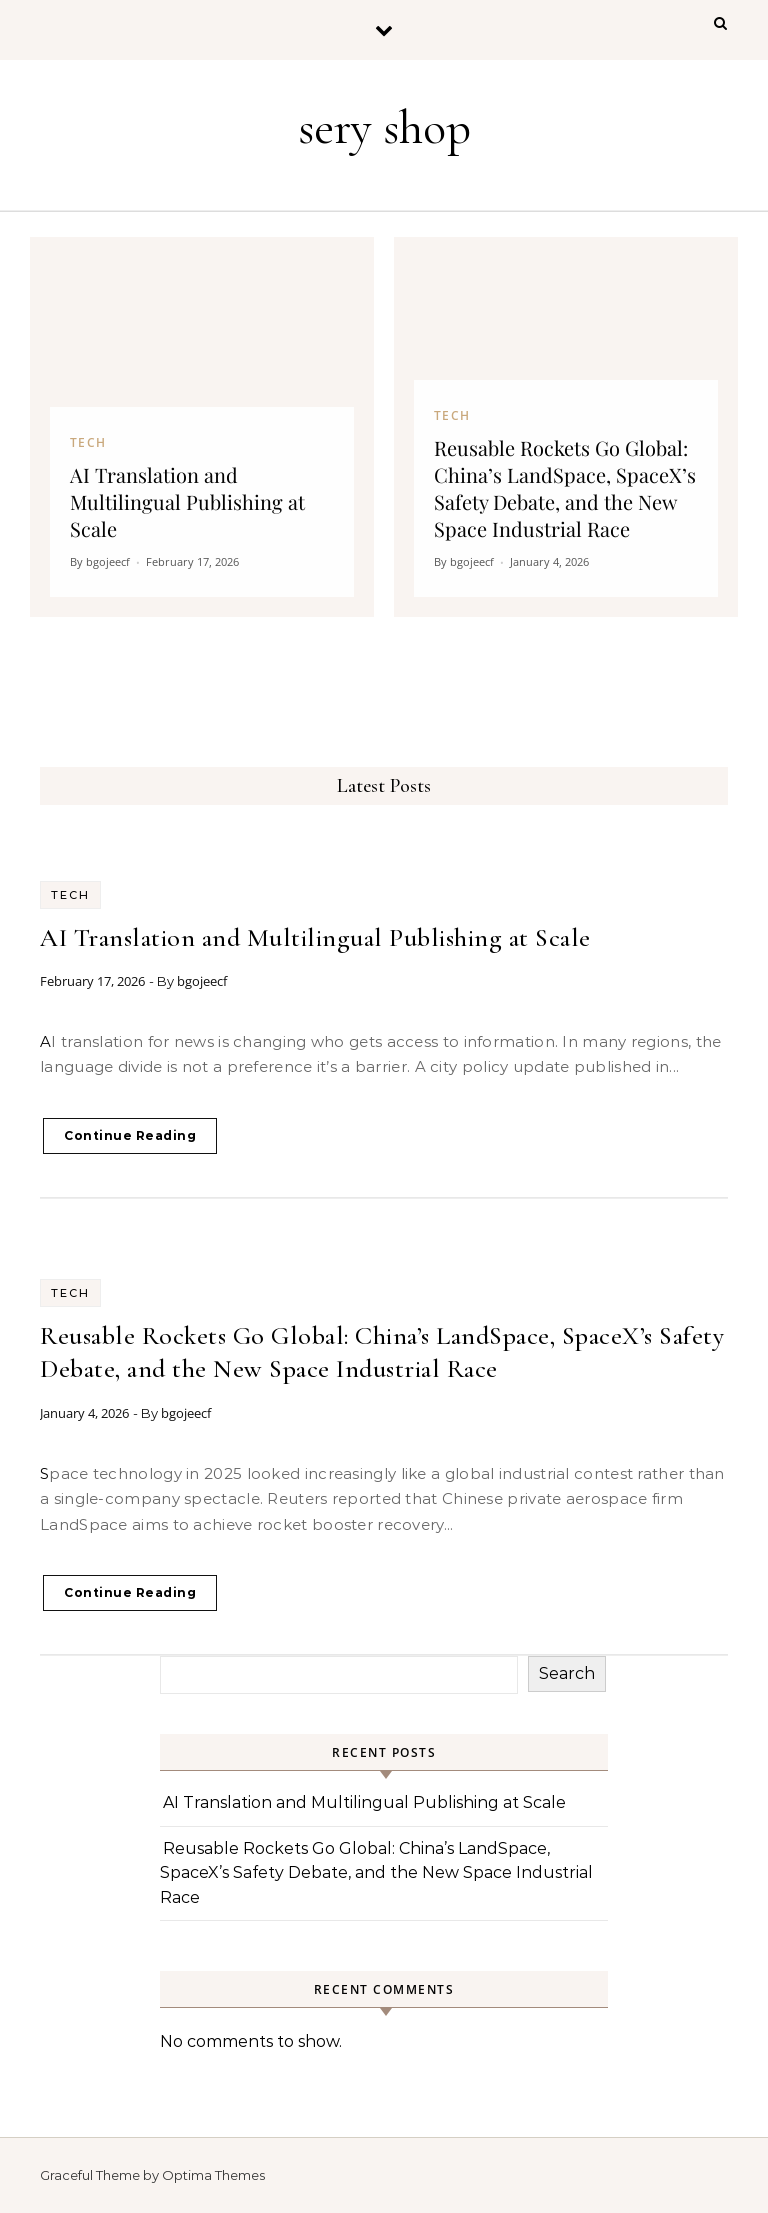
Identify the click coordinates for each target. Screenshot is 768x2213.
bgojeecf (202, 981)
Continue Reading (130, 1135)
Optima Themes (213, 2175)
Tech (70, 895)
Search (567, 1673)
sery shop (384, 128)
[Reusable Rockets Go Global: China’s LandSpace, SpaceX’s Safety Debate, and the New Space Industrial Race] (566, 427)
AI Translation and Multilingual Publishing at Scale (315, 937)
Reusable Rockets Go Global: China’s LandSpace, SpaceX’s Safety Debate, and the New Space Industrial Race (376, 1873)
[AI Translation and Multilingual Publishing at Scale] (202, 427)
